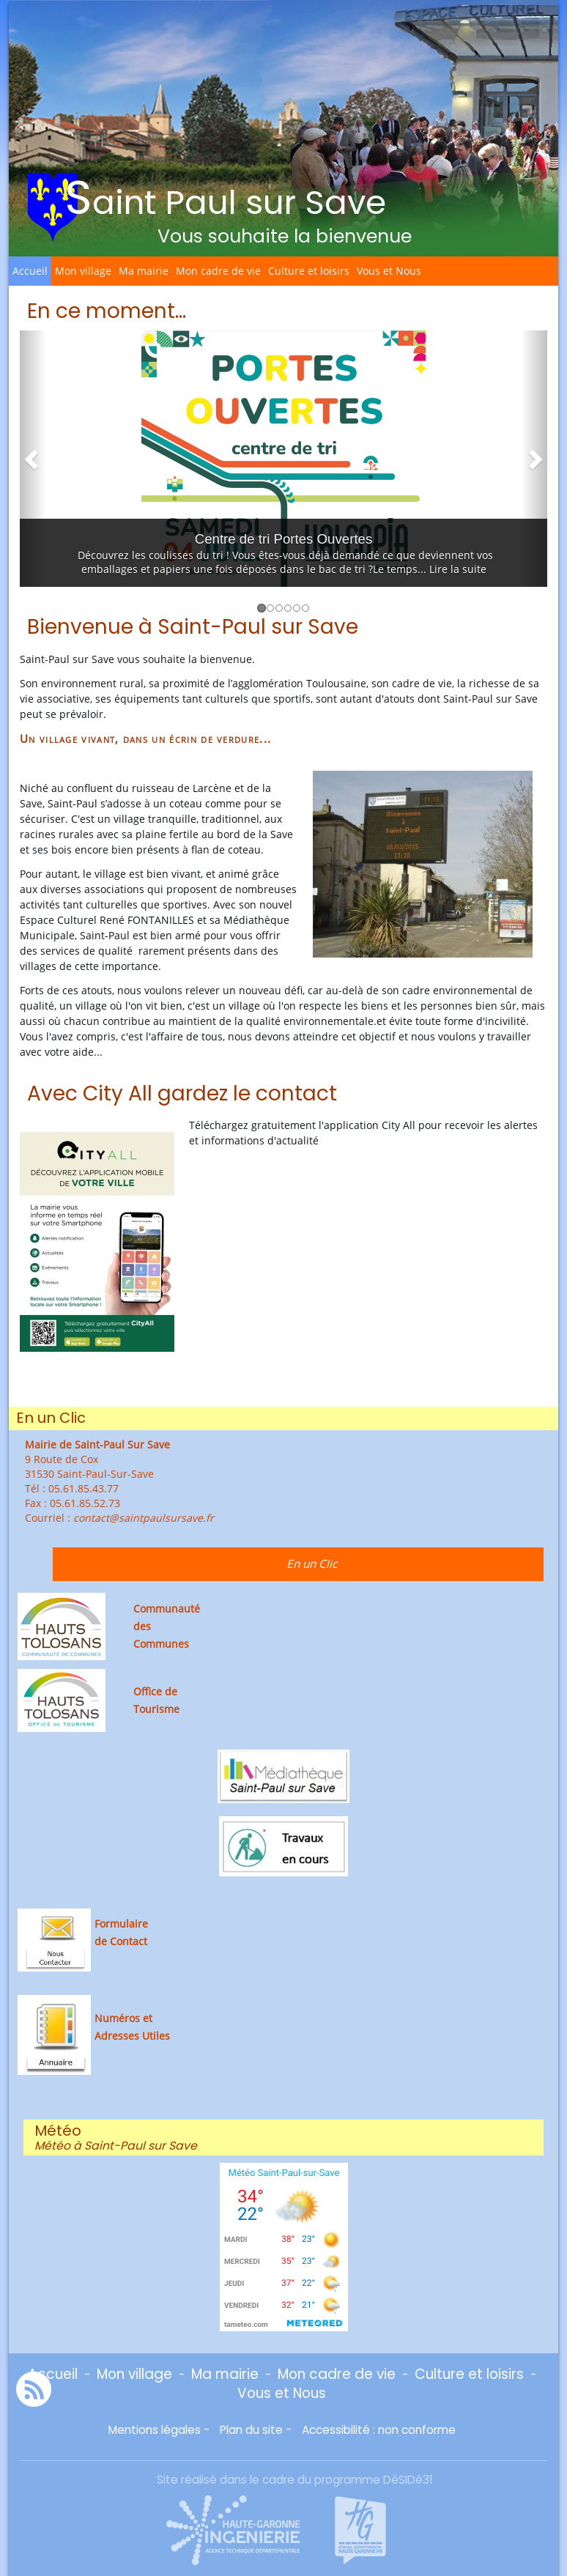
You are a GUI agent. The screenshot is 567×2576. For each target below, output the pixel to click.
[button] (33, 458)
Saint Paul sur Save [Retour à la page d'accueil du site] (225, 197)
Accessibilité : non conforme (379, 2430)
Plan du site (251, 2430)
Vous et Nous (389, 271)
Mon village (83, 271)
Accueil (30, 271)
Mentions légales (154, 2430)
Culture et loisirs (308, 271)
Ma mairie (143, 271)
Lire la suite (457, 569)
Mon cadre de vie (218, 271)
